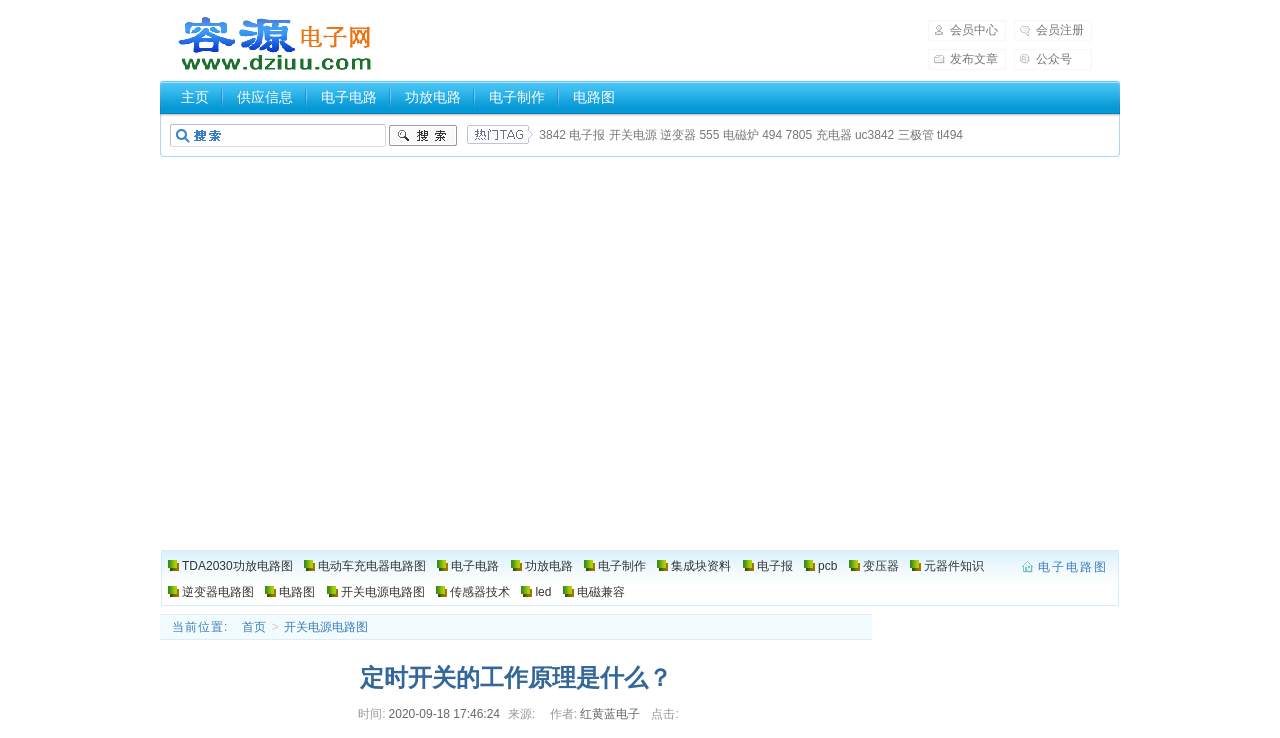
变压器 (881, 566)
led (543, 592)
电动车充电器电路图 (372, 566)
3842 (552, 135)
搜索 (423, 136)
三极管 (916, 135)
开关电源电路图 (383, 592)
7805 (799, 135)
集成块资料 (701, 566)
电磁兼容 (601, 592)
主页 (195, 97)
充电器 (834, 135)
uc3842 (874, 135)
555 (709, 135)
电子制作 (517, 97)
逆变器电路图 (218, 592)
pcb (827, 566)
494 (772, 135)
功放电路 (433, 97)
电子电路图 (276, 44)
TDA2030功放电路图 (237, 566)
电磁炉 (741, 135)
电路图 (594, 97)
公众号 (1054, 59)
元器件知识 (954, 566)
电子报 (587, 135)
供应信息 (265, 97)
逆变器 (678, 135)
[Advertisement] (640, 302)
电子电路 (349, 97)
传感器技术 (480, 592)
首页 (254, 627)
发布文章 (974, 59)
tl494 (950, 135)
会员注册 (1060, 30)
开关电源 (633, 135)
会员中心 (974, 30)
